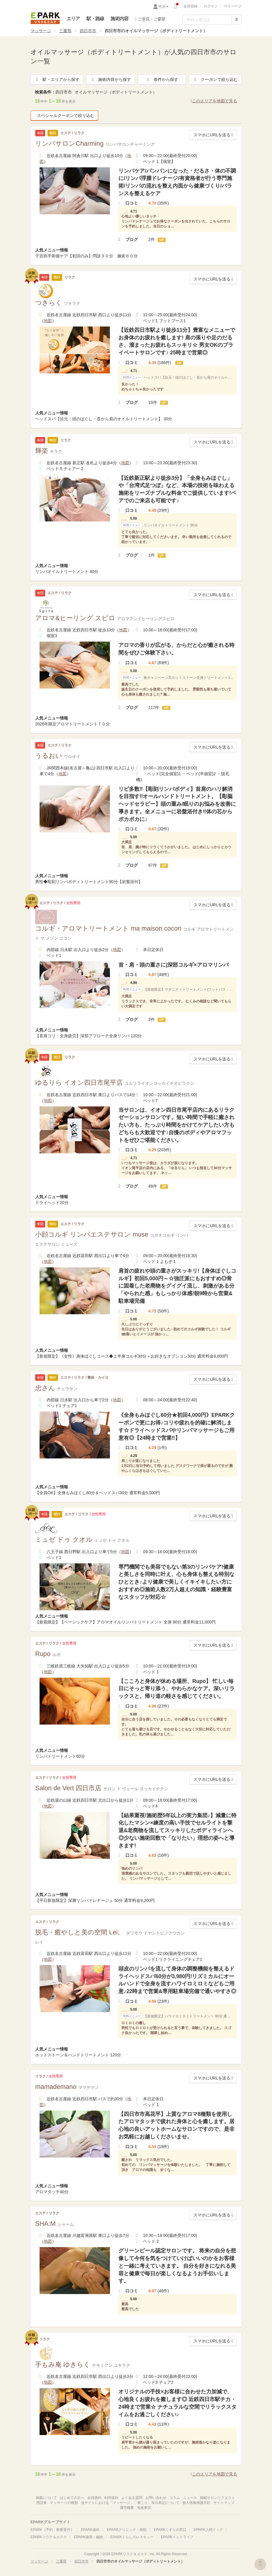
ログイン (211, 6)
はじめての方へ (72, 2498)
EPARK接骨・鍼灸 (88, 2537)
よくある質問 (131, 2498)
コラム (174, 2498)
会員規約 (94, 2498)
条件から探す (161, 79)
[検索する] (236, 19)
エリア (73, 18)
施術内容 (119, 18)
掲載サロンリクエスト (217, 2498)
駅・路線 (95, 18)
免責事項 (144, 2508)
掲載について (46, 2498)
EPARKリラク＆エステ (45, 18)
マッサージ (40, 30)
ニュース (190, 2498)
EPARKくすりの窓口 (170, 2530)
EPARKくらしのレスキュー (132, 2537)
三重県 (65, 30)
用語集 (41, 2503)
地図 (48, 320)
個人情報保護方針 (196, 2503)
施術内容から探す (110, 79)
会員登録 (190, 6)
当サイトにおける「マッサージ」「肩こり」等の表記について (130, 2503)
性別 (164, 6)
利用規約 (111, 2498)
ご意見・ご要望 (150, 19)
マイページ (233, 6)
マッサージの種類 (64, 2503)
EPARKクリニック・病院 (127, 2530)
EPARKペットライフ (177, 2537)
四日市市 (88, 30)
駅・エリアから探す (56, 79)
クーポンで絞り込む (215, 79)
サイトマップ (223, 2503)
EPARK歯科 (90, 2530)
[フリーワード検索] (207, 20)
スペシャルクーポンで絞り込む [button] (64, 115)
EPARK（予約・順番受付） (52, 2530)
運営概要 (127, 2508)
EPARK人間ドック (208, 2530)
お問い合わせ (155, 2498)
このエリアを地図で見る (214, 100)
